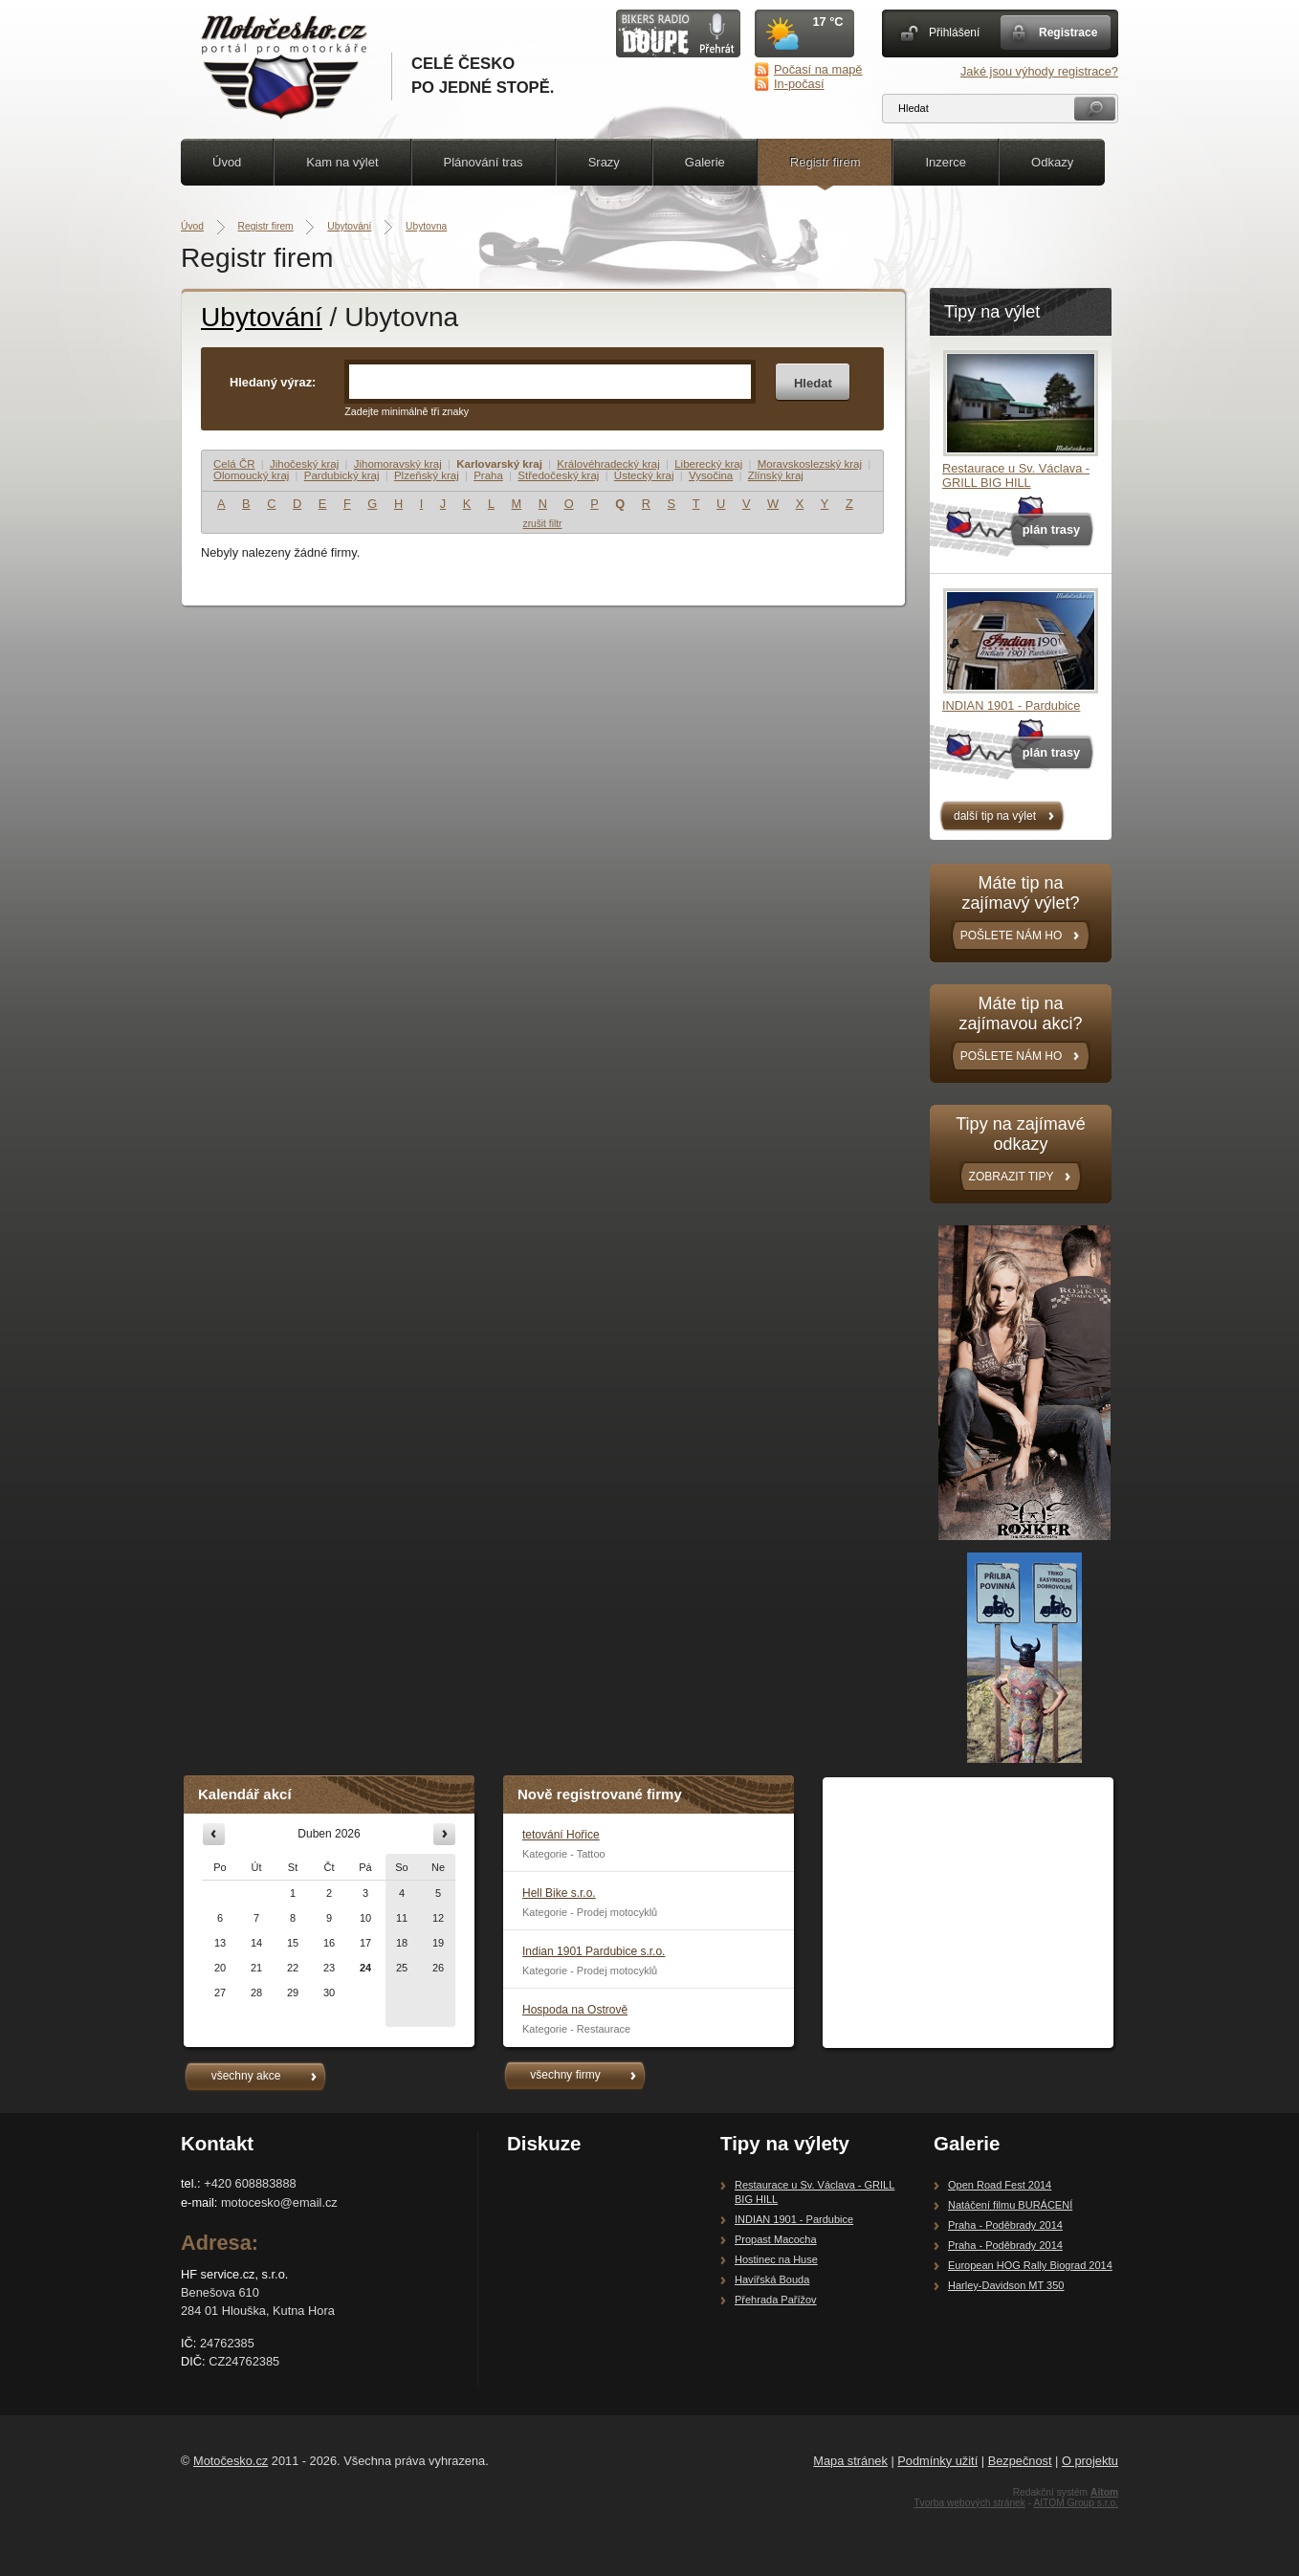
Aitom (1104, 2492)
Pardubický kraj (342, 475)
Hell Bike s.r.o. (559, 1893)
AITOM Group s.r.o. (1075, 2503)
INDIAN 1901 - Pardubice (1011, 705)
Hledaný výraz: (273, 382)
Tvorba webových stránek (969, 2503)
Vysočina (711, 475)
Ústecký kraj (644, 475)
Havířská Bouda (772, 2279)
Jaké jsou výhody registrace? (1039, 71)
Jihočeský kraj (304, 464)
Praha (488, 475)
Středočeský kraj (558, 475)
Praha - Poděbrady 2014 (1005, 2225)
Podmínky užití (937, 2461)
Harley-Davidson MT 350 (1006, 2285)
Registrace (1068, 32)
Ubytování (349, 226)
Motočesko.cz (230, 2461)
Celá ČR (234, 464)
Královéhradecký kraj (608, 464)
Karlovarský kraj (499, 464)
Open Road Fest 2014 (999, 2185)
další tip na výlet (995, 816)
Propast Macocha (776, 2239)
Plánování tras (483, 162)
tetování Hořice (561, 1834)
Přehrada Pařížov (776, 2299)
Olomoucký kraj (251, 475)
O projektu (1090, 2461)
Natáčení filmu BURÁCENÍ (1010, 2205)
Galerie (705, 162)
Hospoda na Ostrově (574, 2009)
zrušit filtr (542, 523)
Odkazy (1052, 162)
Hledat (813, 383)
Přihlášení (954, 32)
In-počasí (799, 84)
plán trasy (1051, 529)
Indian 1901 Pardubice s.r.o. (593, 1951)
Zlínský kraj (776, 475)
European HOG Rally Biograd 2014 (1030, 2265)
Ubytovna (426, 226)
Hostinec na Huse (776, 2259)
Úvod (226, 162)
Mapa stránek (850, 2461)
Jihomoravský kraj (398, 464)
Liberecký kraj (708, 464)
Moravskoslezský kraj (810, 464)
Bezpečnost (1020, 2461)
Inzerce (945, 162)
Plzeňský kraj (426, 475)
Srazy (604, 162)
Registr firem (825, 162)
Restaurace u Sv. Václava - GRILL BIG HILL (1016, 475)
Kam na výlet (342, 162)
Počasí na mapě (818, 69)
